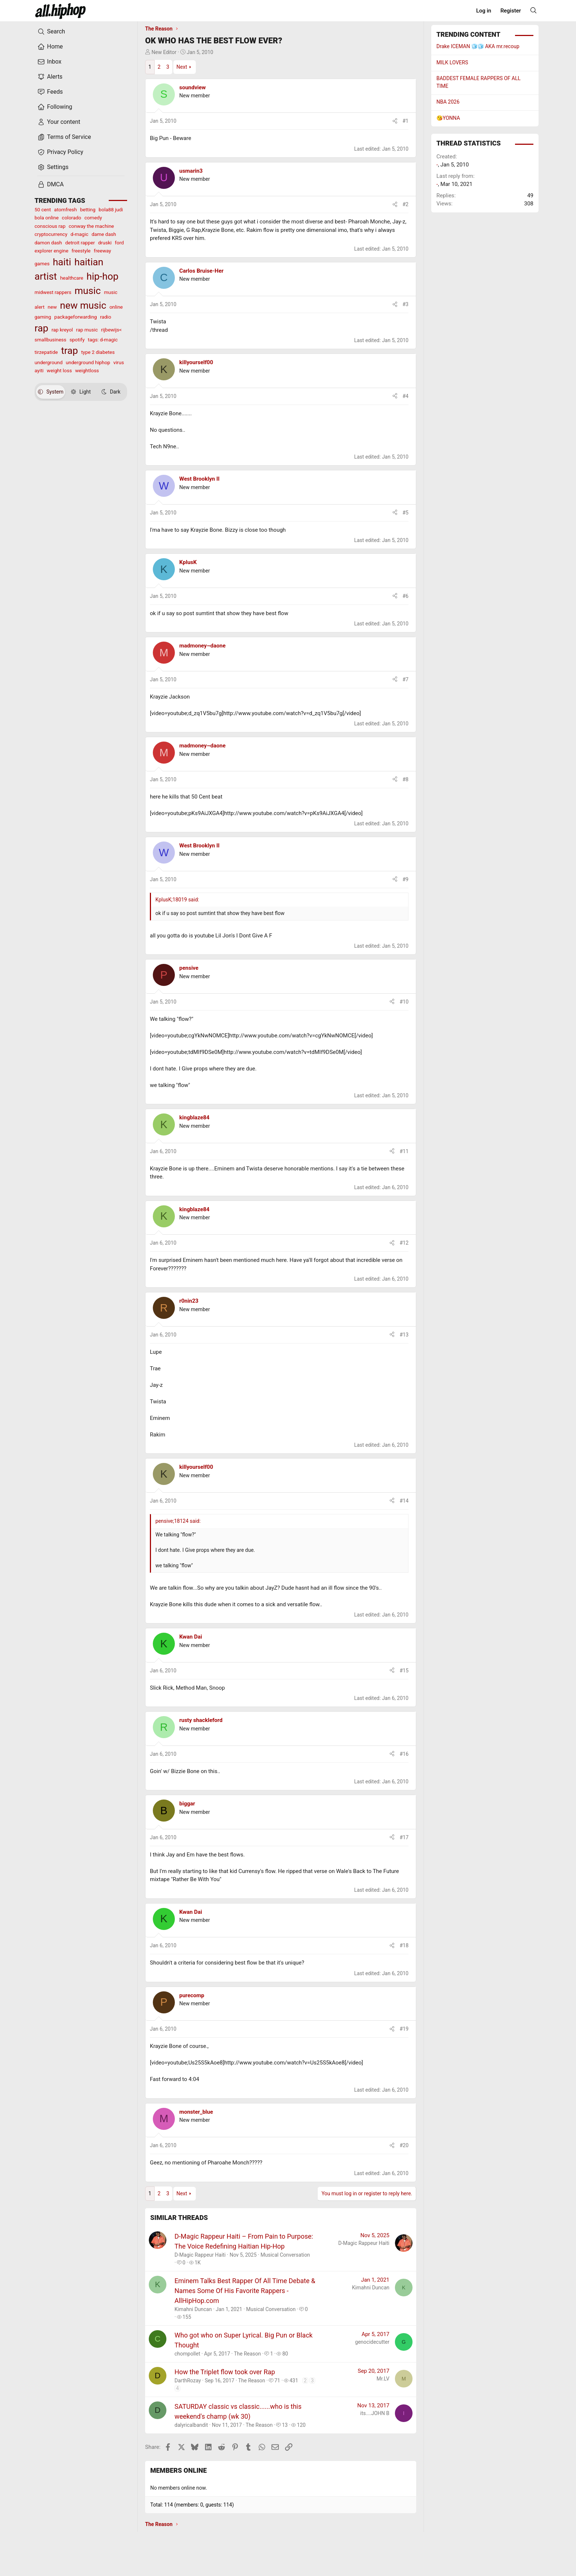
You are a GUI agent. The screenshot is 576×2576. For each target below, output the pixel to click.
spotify (76, 339)
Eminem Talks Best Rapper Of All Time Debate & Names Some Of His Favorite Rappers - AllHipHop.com (244, 2290)
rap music (87, 330)
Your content (58, 122)
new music (83, 305)
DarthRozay (187, 2380)
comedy (93, 217)
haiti (62, 262)
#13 (404, 1335)
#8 (406, 779)
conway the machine (91, 226)
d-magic (79, 234)
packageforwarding (75, 317)
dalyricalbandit (191, 2425)
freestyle (81, 251)
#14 (404, 1501)
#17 (404, 1837)
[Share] (395, 121)
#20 (404, 2145)
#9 (406, 879)
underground (48, 362)
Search (51, 31)
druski (105, 242)
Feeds (50, 92)
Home (50, 46)
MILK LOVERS (452, 62)
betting (88, 209)
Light (81, 392)
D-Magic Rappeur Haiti (200, 2255)
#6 (406, 596)
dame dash (103, 234)
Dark (110, 392)
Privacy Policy (60, 152)
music (88, 290)
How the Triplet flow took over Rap (224, 2372)
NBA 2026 (448, 102)
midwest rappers (53, 292)
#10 (404, 1002)
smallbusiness (50, 339)
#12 (404, 1243)
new (52, 307)
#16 (404, 1754)
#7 (406, 679)
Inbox (49, 61)
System (50, 392)
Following (54, 107)
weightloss (87, 370)
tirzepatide (46, 352)
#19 (404, 2029)
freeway (102, 251)
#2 (406, 204)
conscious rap (50, 226)
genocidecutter (372, 2342)
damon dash (48, 242)
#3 (406, 304)
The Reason (247, 2354)
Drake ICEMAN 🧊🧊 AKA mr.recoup (477, 46)
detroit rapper (80, 242)
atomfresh (65, 209)
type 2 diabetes (98, 352)
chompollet (187, 2354)
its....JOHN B (374, 2413)
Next (181, 67)
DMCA (50, 184)
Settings (52, 167)
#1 (406, 121)
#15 (404, 1670)
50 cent (43, 209)
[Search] (533, 10)
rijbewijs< (111, 330)
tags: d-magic (103, 339)
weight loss (59, 370)
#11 (404, 1151)
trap (69, 350)
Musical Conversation (285, 2255)
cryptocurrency (51, 234)
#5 (406, 513)
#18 (404, 1945)
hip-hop (102, 276)
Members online (178, 2470)
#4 (406, 396)
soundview (192, 87)
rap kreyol (62, 330)
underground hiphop (88, 362)
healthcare (71, 278)
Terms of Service (64, 137)
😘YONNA (448, 118)
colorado (71, 217)
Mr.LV (383, 2379)
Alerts (49, 76)
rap (41, 328)
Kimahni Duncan (193, 2309)
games (42, 263)
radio (105, 317)
